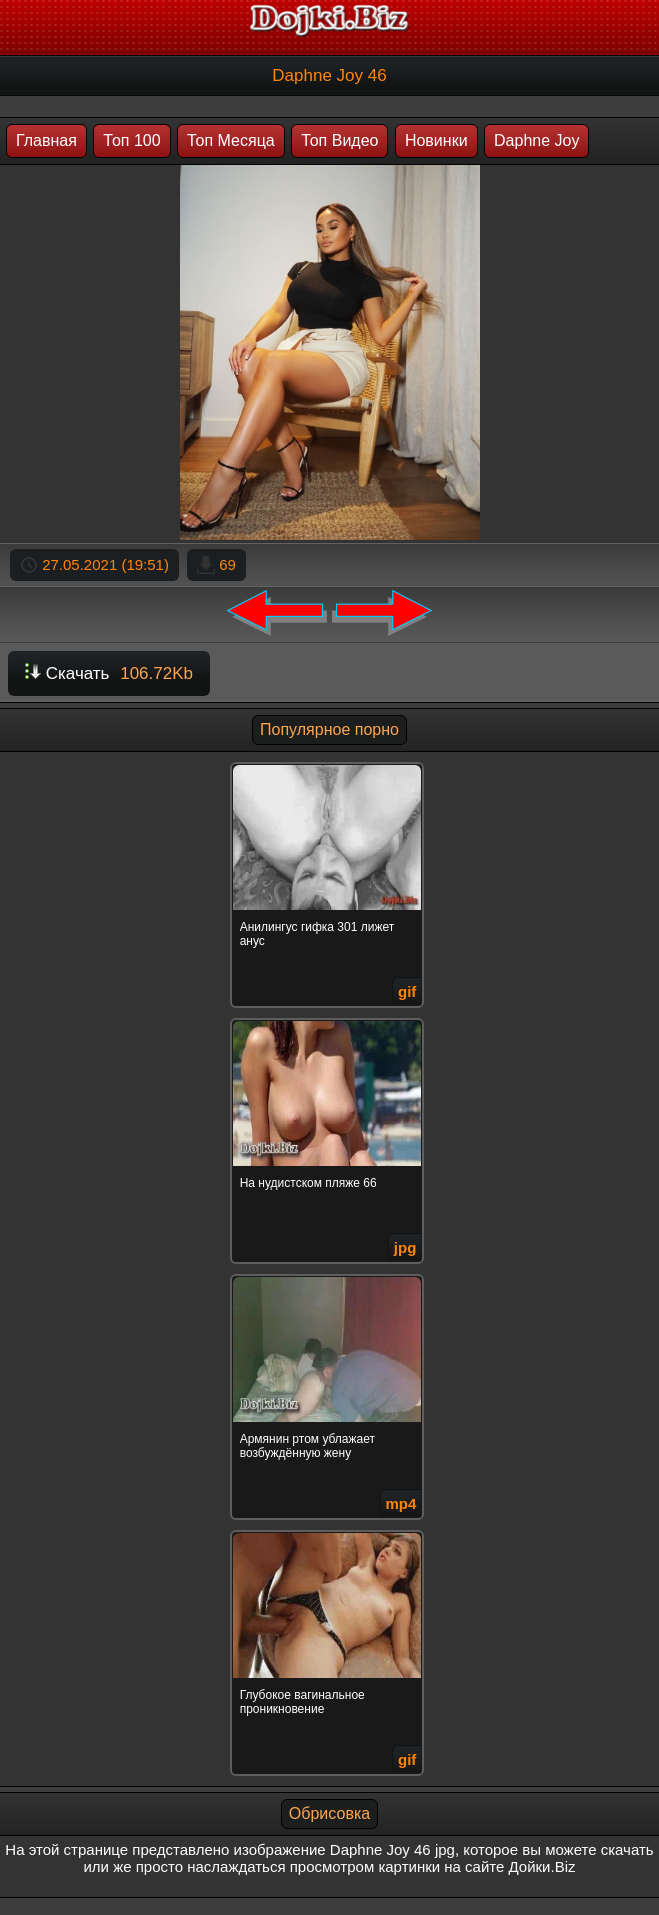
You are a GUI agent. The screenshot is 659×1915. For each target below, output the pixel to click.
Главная (46, 140)
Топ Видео (339, 140)
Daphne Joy (536, 140)
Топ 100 (131, 140)
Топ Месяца (231, 140)
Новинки (436, 140)
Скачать (109, 673)
